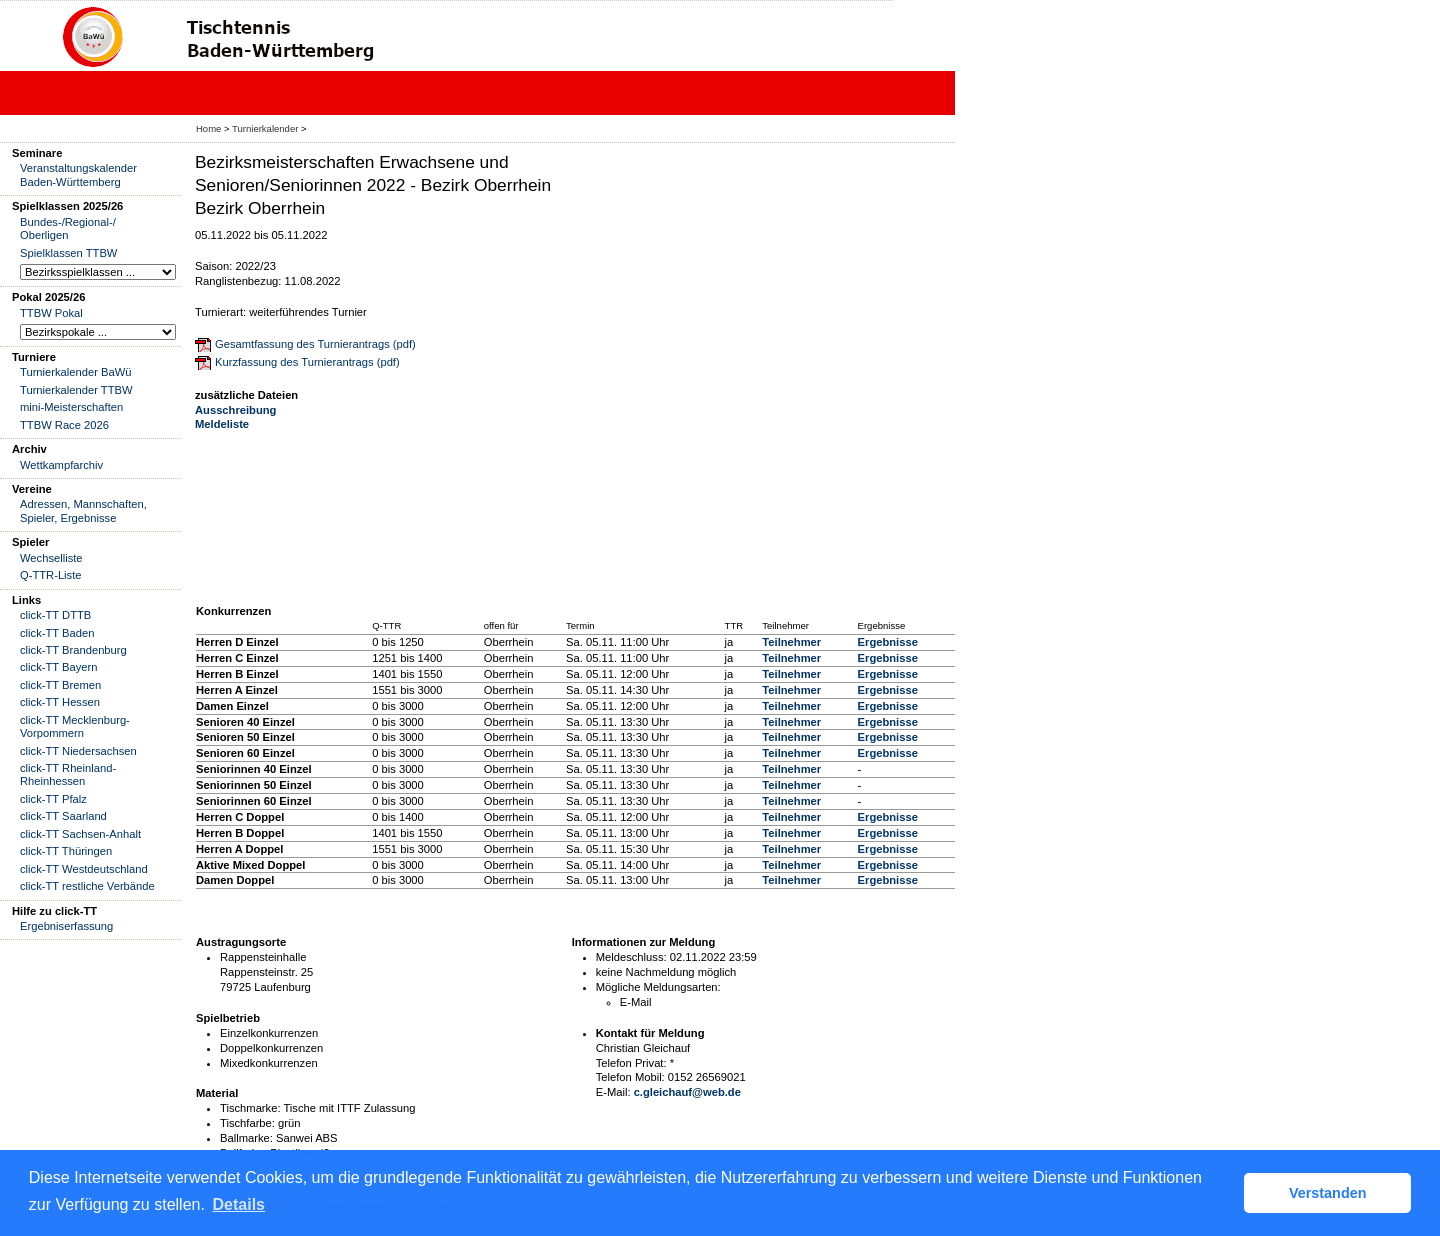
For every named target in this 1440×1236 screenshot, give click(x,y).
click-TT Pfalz (53, 799)
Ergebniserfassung (66, 926)
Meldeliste (222, 424)
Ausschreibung (235, 410)
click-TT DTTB (55, 615)
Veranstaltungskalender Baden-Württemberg (78, 174)
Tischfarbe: (247, 1123)
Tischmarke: (250, 1108)
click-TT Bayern (59, 667)
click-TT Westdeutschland (84, 869)
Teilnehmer (791, 642)
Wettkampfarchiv (61, 465)
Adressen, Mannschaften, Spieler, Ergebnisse (83, 510)
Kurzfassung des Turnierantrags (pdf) (307, 362)
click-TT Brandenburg (73, 650)
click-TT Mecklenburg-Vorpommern (75, 726)
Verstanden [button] (1328, 1193)
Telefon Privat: (631, 1063)
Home (208, 128)
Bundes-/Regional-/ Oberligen (68, 228)
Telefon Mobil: (630, 1077)
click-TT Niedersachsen (78, 751)
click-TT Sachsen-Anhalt (80, 834)
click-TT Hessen (60, 702)
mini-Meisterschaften (71, 407)
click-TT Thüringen (66, 851)
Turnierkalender (265, 128)
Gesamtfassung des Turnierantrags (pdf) (315, 344)
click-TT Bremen (60, 685)
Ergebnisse (888, 642)
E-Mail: (613, 1092)
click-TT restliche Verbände (87, 886)
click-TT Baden (57, 633)
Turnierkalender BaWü (76, 372)
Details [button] (239, 1204)
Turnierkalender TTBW (76, 390)
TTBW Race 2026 (64, 425)
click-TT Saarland (63, 816)
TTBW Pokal (51, 313)
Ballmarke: (246, 1138)
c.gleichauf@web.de (687, 1092)
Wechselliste (51, 558)
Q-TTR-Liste (51, 575)
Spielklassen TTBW (68, 253)
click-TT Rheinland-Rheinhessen (68, 774)
